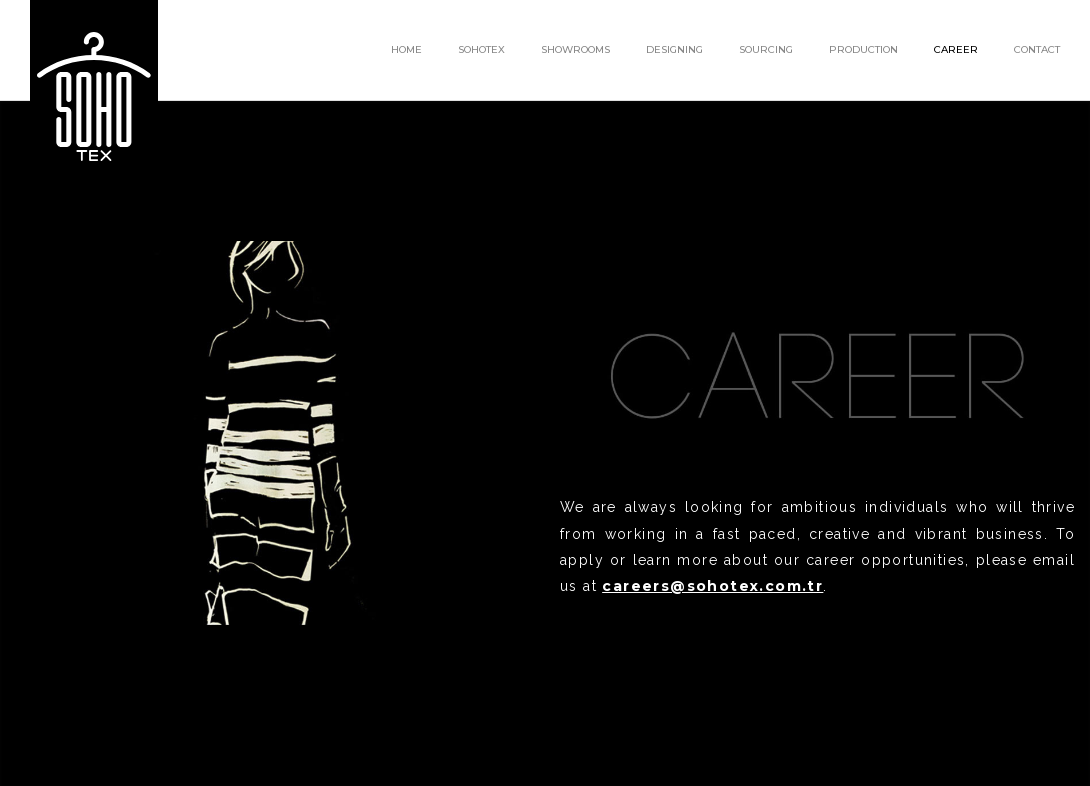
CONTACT (1037, 49)
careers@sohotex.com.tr (712, 586)
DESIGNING (674, 49)
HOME (406, 49)
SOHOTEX (481, 49)
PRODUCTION (863, 49)
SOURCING (766, 49)
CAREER (956, 49)
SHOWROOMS (575, 49)
